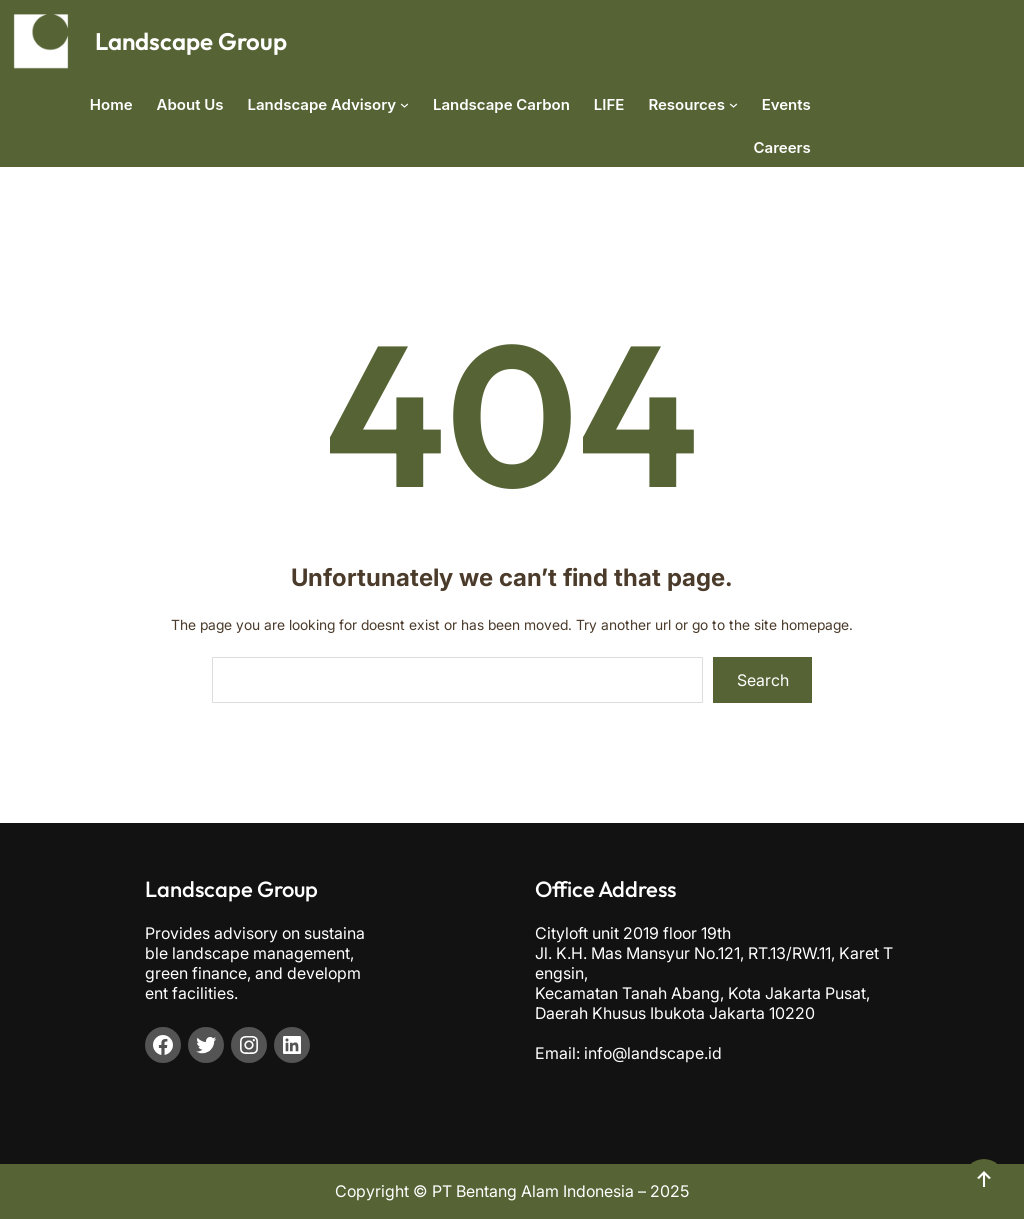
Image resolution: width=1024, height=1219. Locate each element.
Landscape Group (191, 41)
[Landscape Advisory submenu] (404, 104)
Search (763, 680)
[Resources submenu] (733, 104)
